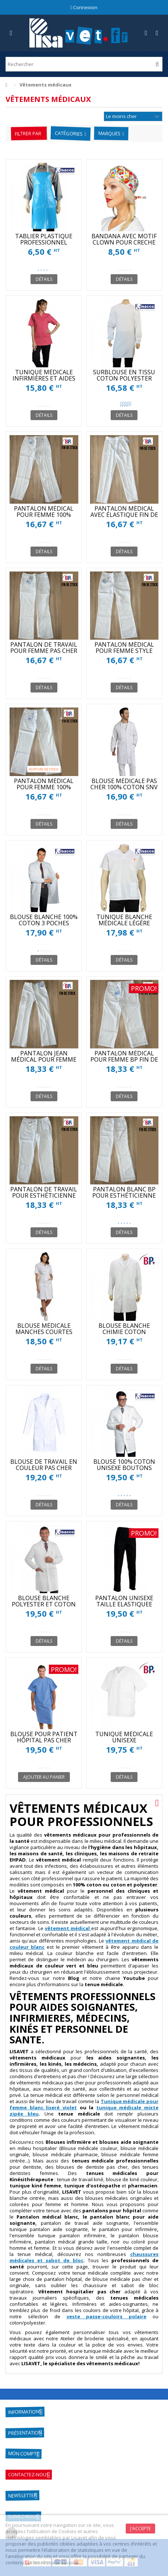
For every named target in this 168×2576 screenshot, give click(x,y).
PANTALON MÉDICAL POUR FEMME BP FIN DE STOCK (124, 1059)
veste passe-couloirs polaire (107, 2316)
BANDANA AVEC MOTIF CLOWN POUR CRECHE (124, 239)
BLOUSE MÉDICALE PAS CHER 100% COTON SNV (124, 784)
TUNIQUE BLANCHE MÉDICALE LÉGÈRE (124, 920)
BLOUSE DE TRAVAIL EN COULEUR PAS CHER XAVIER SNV (43, 1468)
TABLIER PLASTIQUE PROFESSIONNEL (43, 239)
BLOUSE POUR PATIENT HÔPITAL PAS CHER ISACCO (44, 1740)
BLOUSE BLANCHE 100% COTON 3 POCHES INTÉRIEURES (44, 923)
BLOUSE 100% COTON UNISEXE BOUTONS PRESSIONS (124, 1468)
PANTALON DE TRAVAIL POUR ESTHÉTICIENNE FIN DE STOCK (43, 1195)
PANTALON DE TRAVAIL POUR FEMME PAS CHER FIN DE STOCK (43, 650)
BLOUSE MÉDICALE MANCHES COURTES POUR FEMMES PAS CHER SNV (43, 1335)
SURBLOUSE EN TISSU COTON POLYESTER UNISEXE (124, 378)
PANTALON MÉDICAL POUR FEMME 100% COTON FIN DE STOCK (44, 514)
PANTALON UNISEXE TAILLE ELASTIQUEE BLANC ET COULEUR (124, 1604)
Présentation (25, 2432)
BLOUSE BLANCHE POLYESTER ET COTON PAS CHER (44, 1604)
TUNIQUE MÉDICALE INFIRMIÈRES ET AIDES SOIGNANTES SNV (43, 378)
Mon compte (23, 2453)
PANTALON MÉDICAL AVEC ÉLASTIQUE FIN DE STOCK (124, 514)
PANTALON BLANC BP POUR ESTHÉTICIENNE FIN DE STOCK (124, 1195)
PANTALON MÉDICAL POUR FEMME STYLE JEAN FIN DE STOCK (124, 650)
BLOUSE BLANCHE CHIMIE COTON (124, 1329)
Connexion (84, 7)
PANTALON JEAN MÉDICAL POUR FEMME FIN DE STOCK (43, 1059)
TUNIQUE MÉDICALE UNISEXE (124, 1737)
